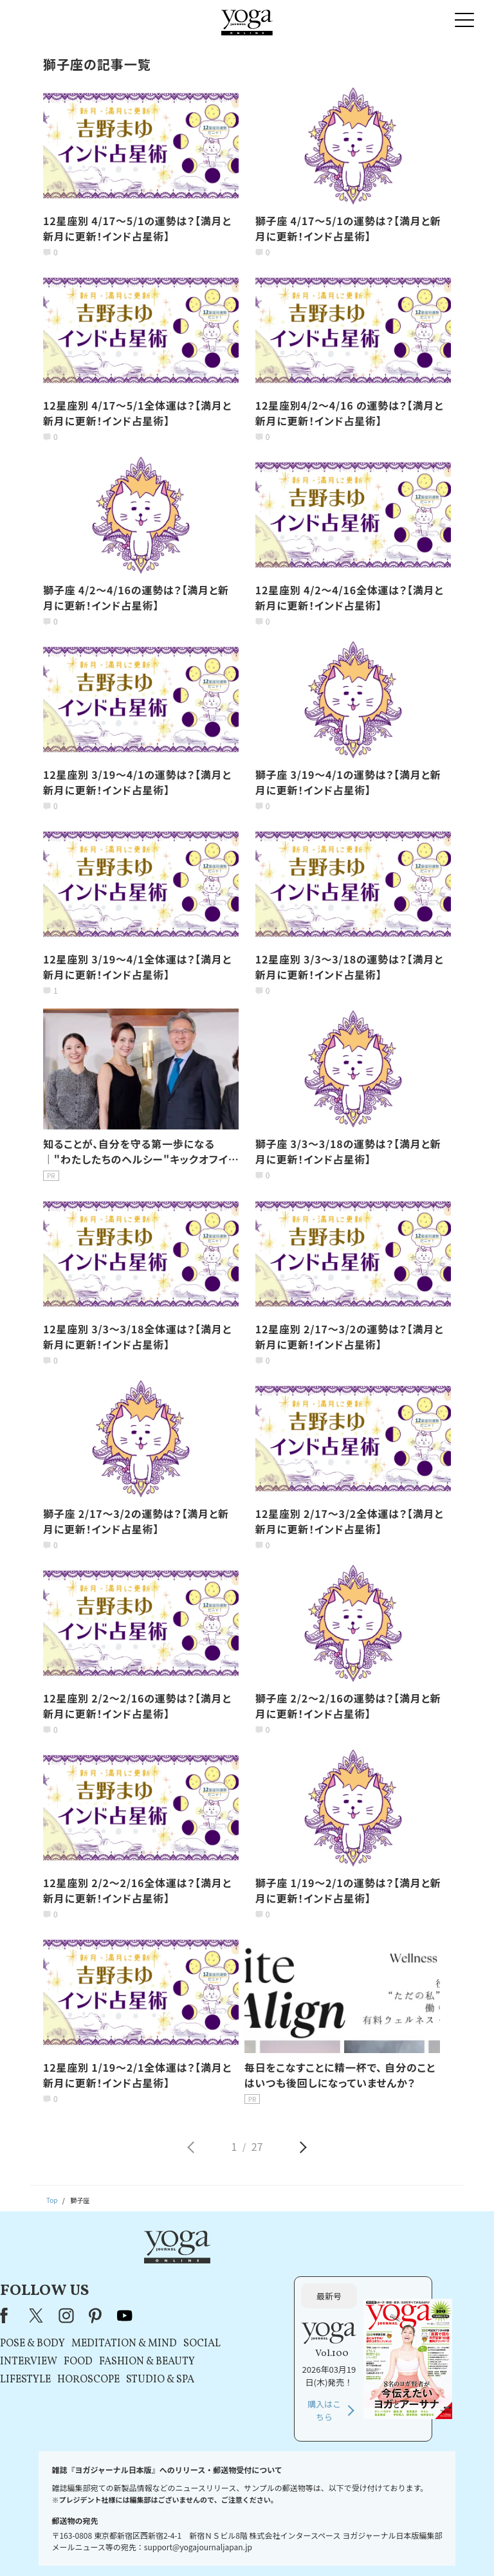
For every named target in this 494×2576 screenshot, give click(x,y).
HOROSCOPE (212, 2334)
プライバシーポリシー (229, 2547)
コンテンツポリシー (300, 2547)
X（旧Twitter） (160, 2269)
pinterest (219, 2269)
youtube (248, 2269)
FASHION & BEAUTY (270, 2316)
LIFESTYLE (149, 2334)
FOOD (201, 2316)
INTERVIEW (152, 2316)
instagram (189, 2269)
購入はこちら (386, 2364)
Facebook (131, 2269)
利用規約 (173, 2547)
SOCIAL (325, 2298)
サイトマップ (395, 2547)
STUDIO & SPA (284, 2334)
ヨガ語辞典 (441, 2547)
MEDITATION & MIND (247, 2298)
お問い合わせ (49, 2547)
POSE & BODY (156, 2298)
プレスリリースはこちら (115, 2547)
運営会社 (352, 2547)
